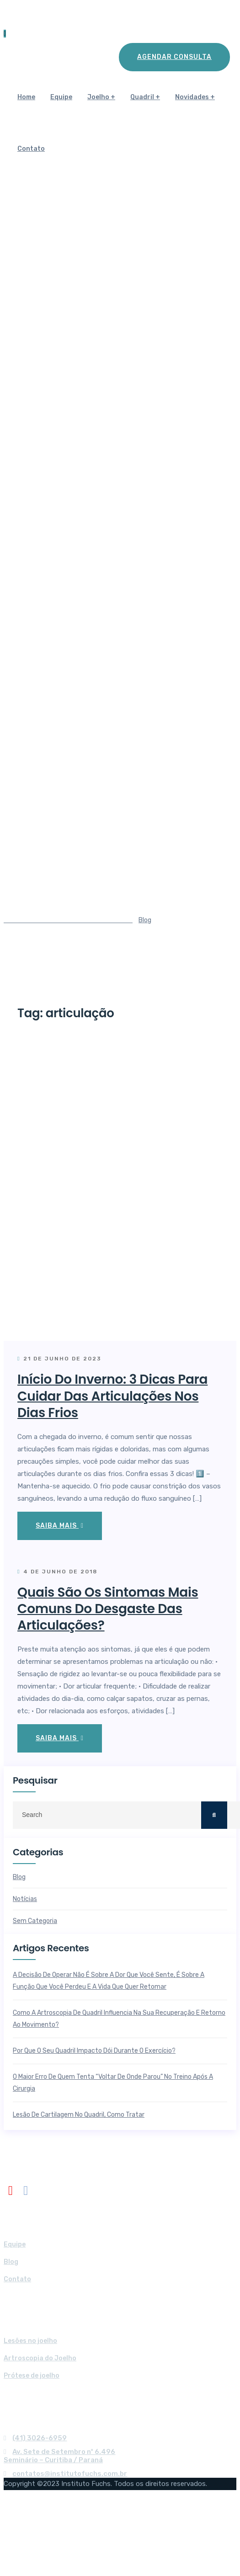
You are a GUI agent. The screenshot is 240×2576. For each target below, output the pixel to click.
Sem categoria (35, 1921)
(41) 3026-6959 (39, 2438)
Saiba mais (60, 1526)
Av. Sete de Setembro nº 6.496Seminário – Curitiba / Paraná (59, 2456)
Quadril (142, 97)
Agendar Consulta (174, 57)
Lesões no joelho (30, 2341)
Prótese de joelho (31, 2375)
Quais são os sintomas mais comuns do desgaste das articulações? (107, 1609)
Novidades (192, 97)
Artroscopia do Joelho (40, 2358)
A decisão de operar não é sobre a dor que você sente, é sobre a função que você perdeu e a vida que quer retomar (108, 1981)
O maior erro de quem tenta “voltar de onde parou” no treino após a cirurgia (113, 2083)
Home (26, 97)
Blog (19, 1877)
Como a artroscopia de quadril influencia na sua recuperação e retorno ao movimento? (119, 2019)
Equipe (61, 97)
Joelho (98, 97)
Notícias (25, 1899)
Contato (31, 149)
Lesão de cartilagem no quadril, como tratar (78, 2115)
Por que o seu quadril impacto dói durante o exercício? (94, 2051)
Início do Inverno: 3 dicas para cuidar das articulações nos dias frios (112, 1396)
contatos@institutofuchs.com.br (69, 2474)
